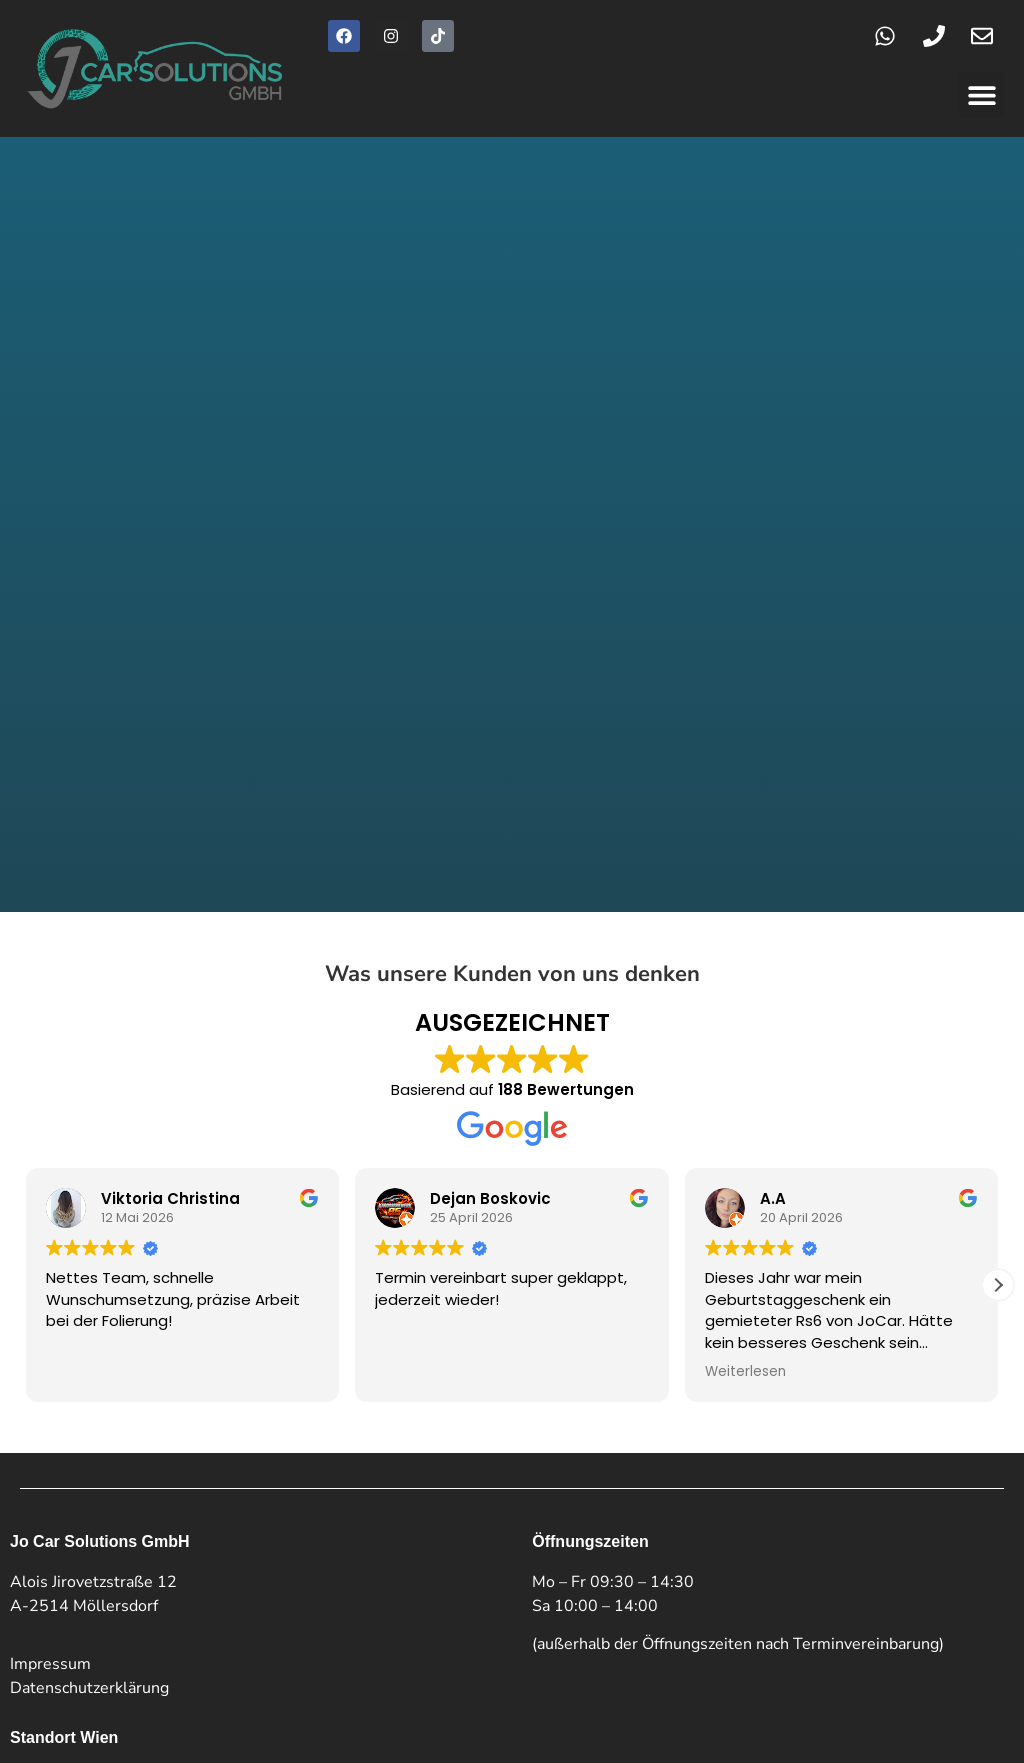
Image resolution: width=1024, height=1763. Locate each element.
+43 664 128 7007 (112, 1514)
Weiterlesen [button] (745, 1060)
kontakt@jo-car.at (129, 1538)
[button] (981, 94)
